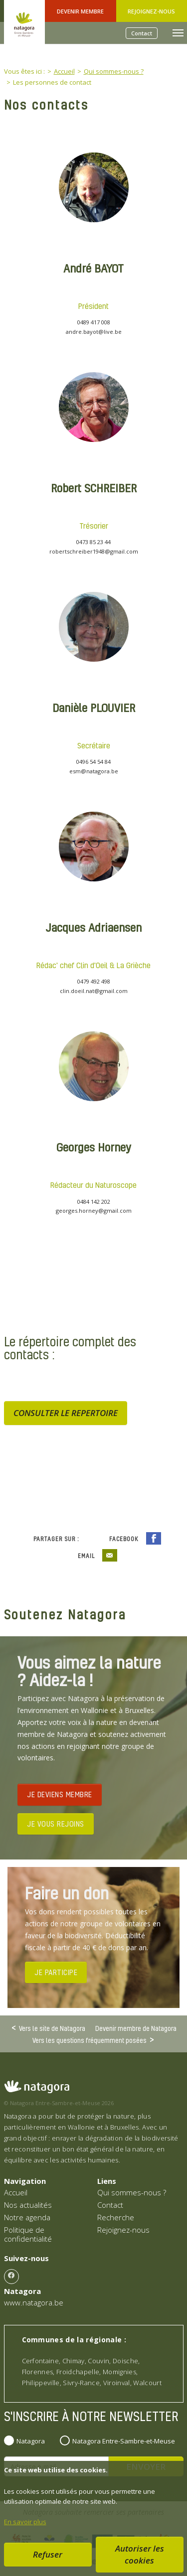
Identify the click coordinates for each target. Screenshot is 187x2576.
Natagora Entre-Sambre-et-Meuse (123, 2440)
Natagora (30, 2440)
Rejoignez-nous (151, 11)
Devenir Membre (80, 11)
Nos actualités (28, 2205)
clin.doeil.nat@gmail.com (94, 991)
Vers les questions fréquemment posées (89, 2040)
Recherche (115, 2217)
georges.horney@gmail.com (94, 1210)
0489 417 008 (93, 322)
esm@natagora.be (93, 771)
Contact (141, 33)
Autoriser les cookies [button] (139, 2554)
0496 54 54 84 (93, 761)
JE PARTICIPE (55, 1972)
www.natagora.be (33, 2302)
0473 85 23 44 (93, 542)
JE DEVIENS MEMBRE (59, 1794)
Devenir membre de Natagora (136, 2028)
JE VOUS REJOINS (55, 1823)
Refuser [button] (47, 2554)
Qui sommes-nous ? (131, 2192)
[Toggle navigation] (178, 33)
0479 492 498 (93, 981)
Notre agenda (27, 2217)
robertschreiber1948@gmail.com (93, 551)
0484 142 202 (93, 1201)
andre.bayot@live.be (94, 331)
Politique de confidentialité (28, 2234)
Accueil (15, 2192)
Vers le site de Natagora (52, 2028)
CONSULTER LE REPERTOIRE (65, 1413)
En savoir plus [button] (25, 2521)
